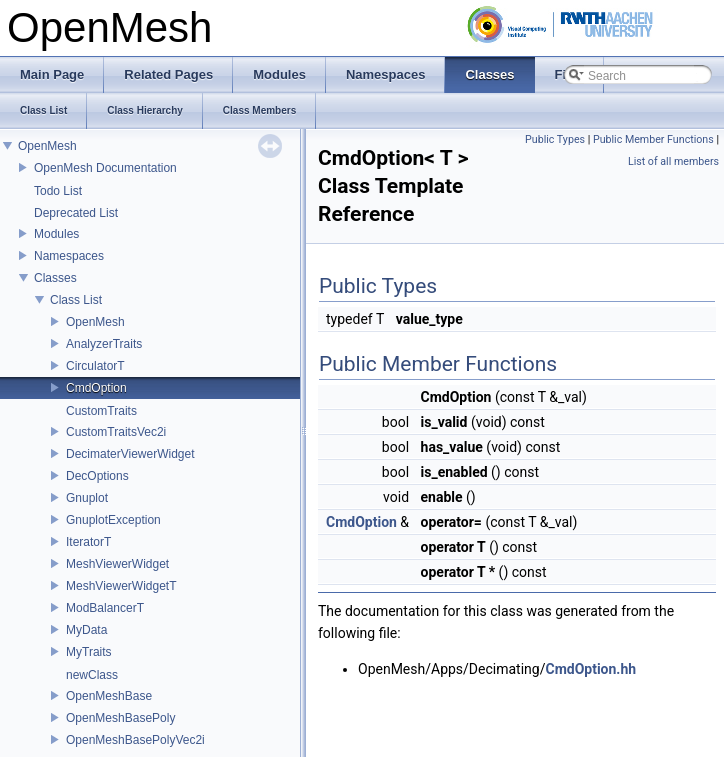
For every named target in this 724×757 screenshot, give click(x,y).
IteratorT (88, 542)
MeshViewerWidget (117, 564)
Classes (55, 278)
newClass (92, 675)
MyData (86, 630)
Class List (76, 300)
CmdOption (96, 388)
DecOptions (97, 476)
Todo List (58, 191)
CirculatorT (95, 366)
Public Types (555, 139)
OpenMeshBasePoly (120, 718)
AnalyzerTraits (104, 344)
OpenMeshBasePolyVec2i (135, 740)
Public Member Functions (653, 139)
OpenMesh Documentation (105, 168)
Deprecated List (76, 213)
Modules (56, 234)
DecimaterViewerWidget (130, 454)
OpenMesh (47, 146)
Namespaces (69, 256)
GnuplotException (113, 520)
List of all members (673, 161)
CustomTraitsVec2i (116, 432)
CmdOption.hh (590, 669)
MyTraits (89, 652)
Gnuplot (87, 498)
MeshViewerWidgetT (121, 586)
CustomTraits (101, 411)
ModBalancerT (105, 608)
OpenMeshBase (109, 696)
